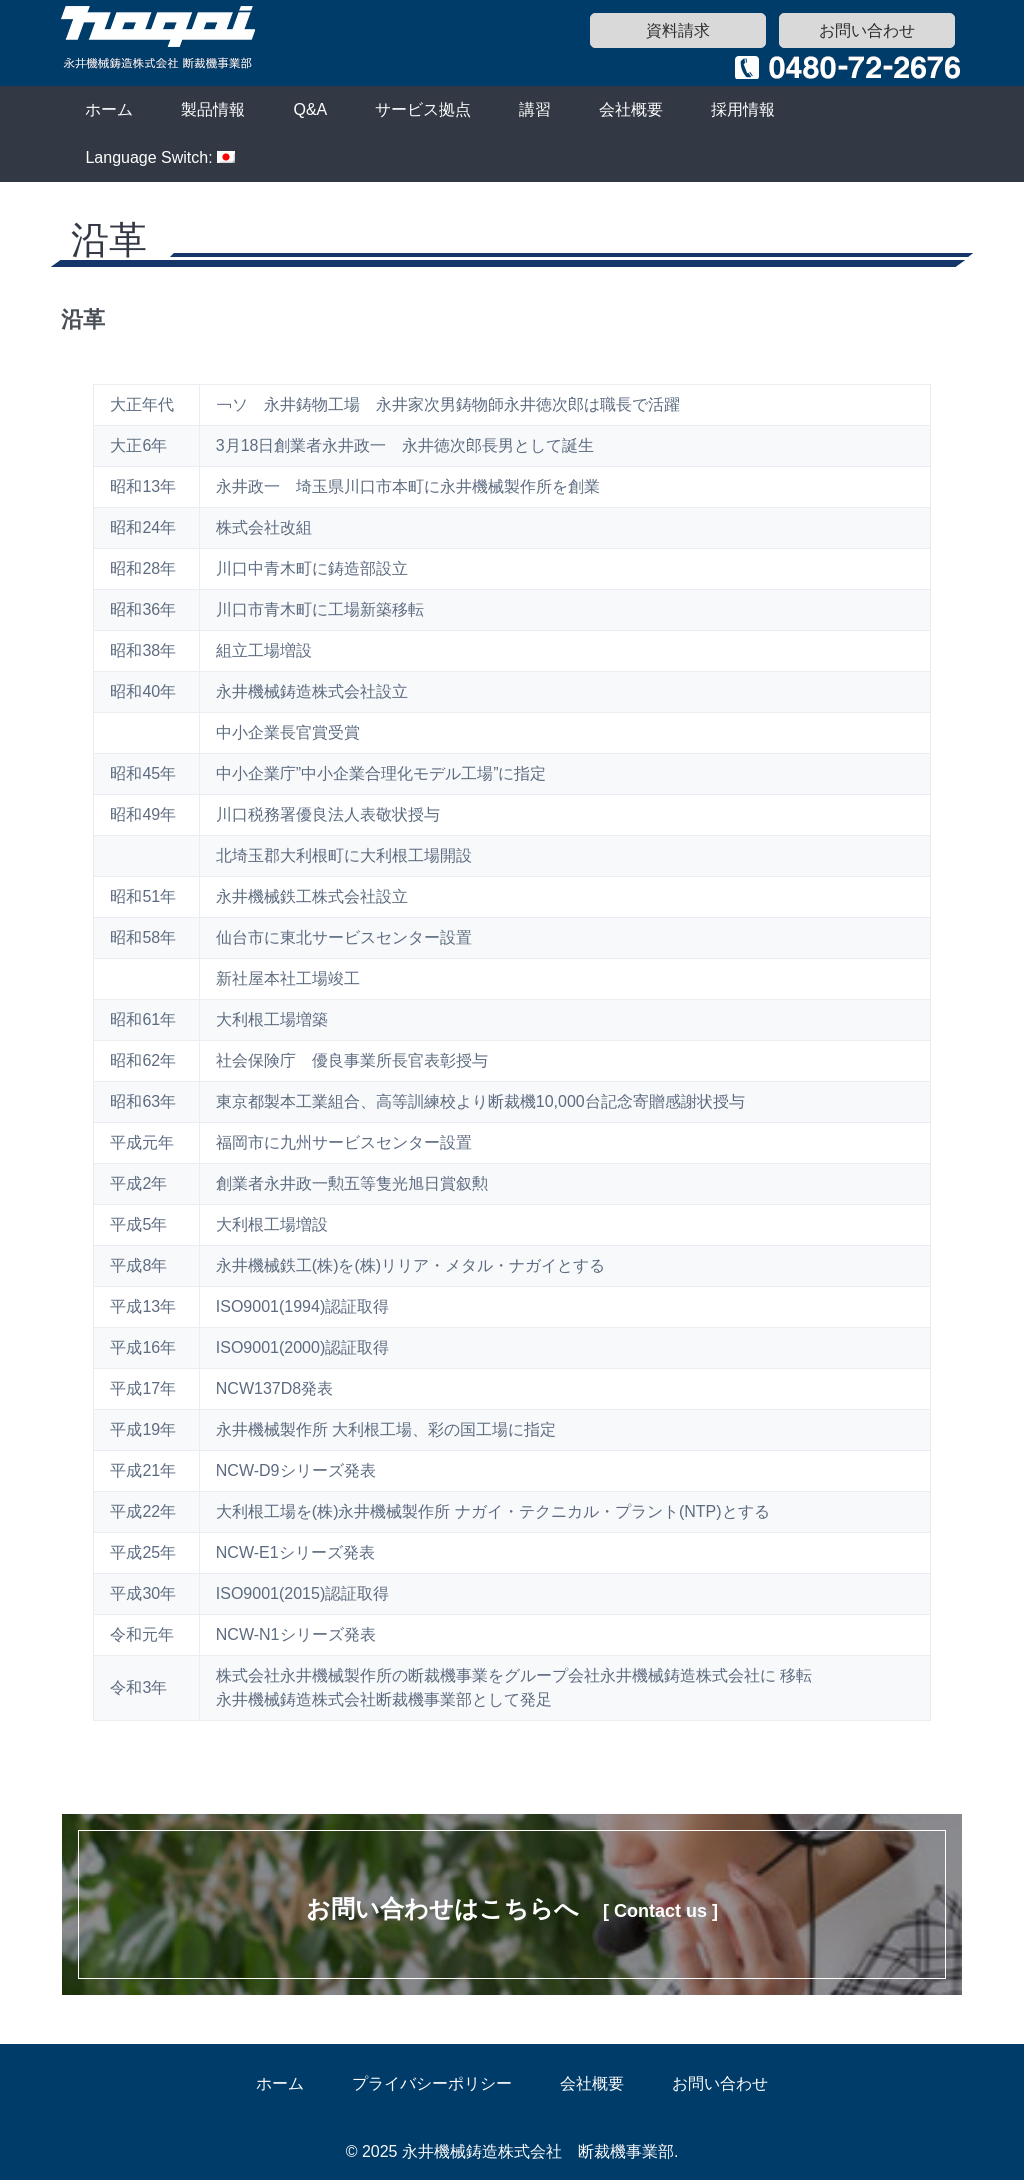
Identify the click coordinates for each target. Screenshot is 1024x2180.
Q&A (310, 109)
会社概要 (631, 109)
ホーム (109, 109)
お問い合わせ (867, 30)
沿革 (83, 319)
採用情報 (743, 109)
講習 (535, 109)
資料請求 (678, 30)
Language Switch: (160, 157)
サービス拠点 (423, 109)
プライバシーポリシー (432, 2083)
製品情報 (213, 109)
